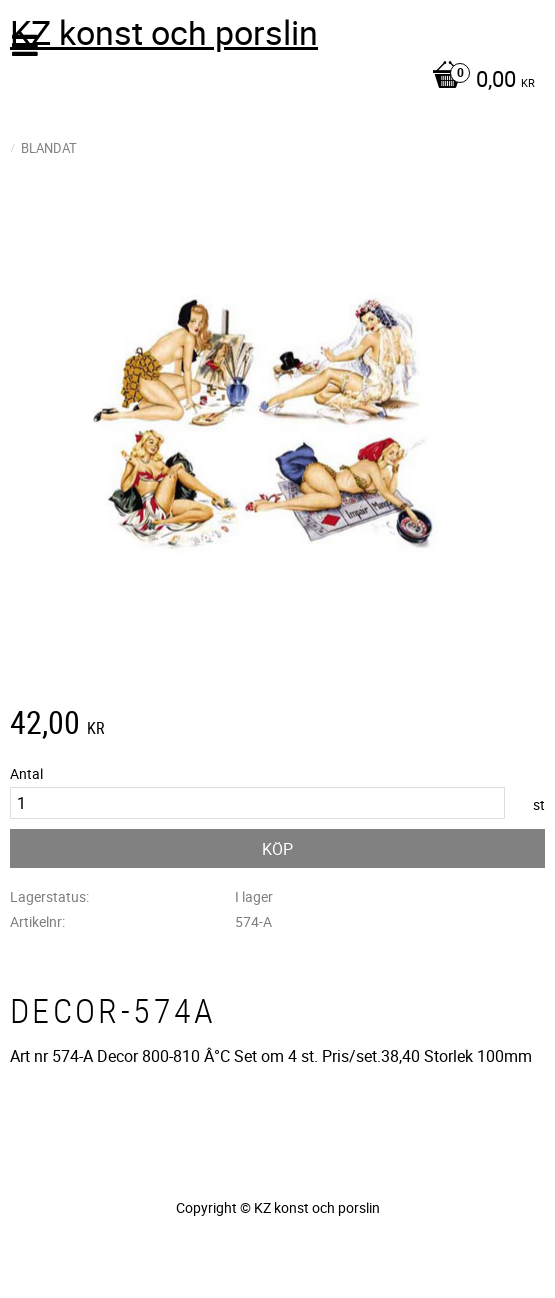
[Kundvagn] (272, 81)
